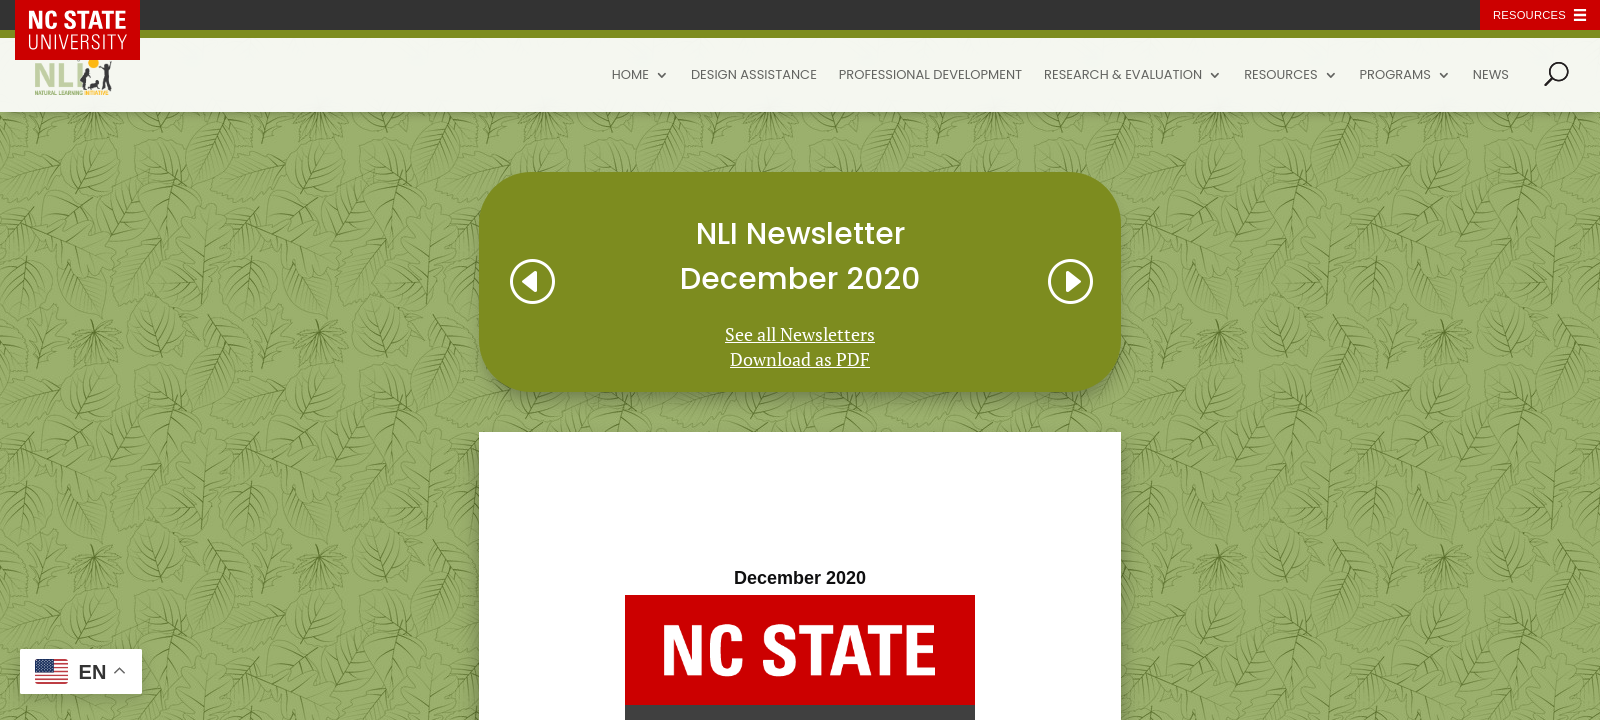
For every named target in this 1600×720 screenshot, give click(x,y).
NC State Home (92, 15)
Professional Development (930, 76)
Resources (1280, 76)
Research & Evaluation (1123, 76)
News (1491, 76)
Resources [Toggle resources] (1529, 15)
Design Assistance (754, 76)
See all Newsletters (800, 334)
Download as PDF (800, 359)
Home (630, 76)
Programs (1395, 76)
